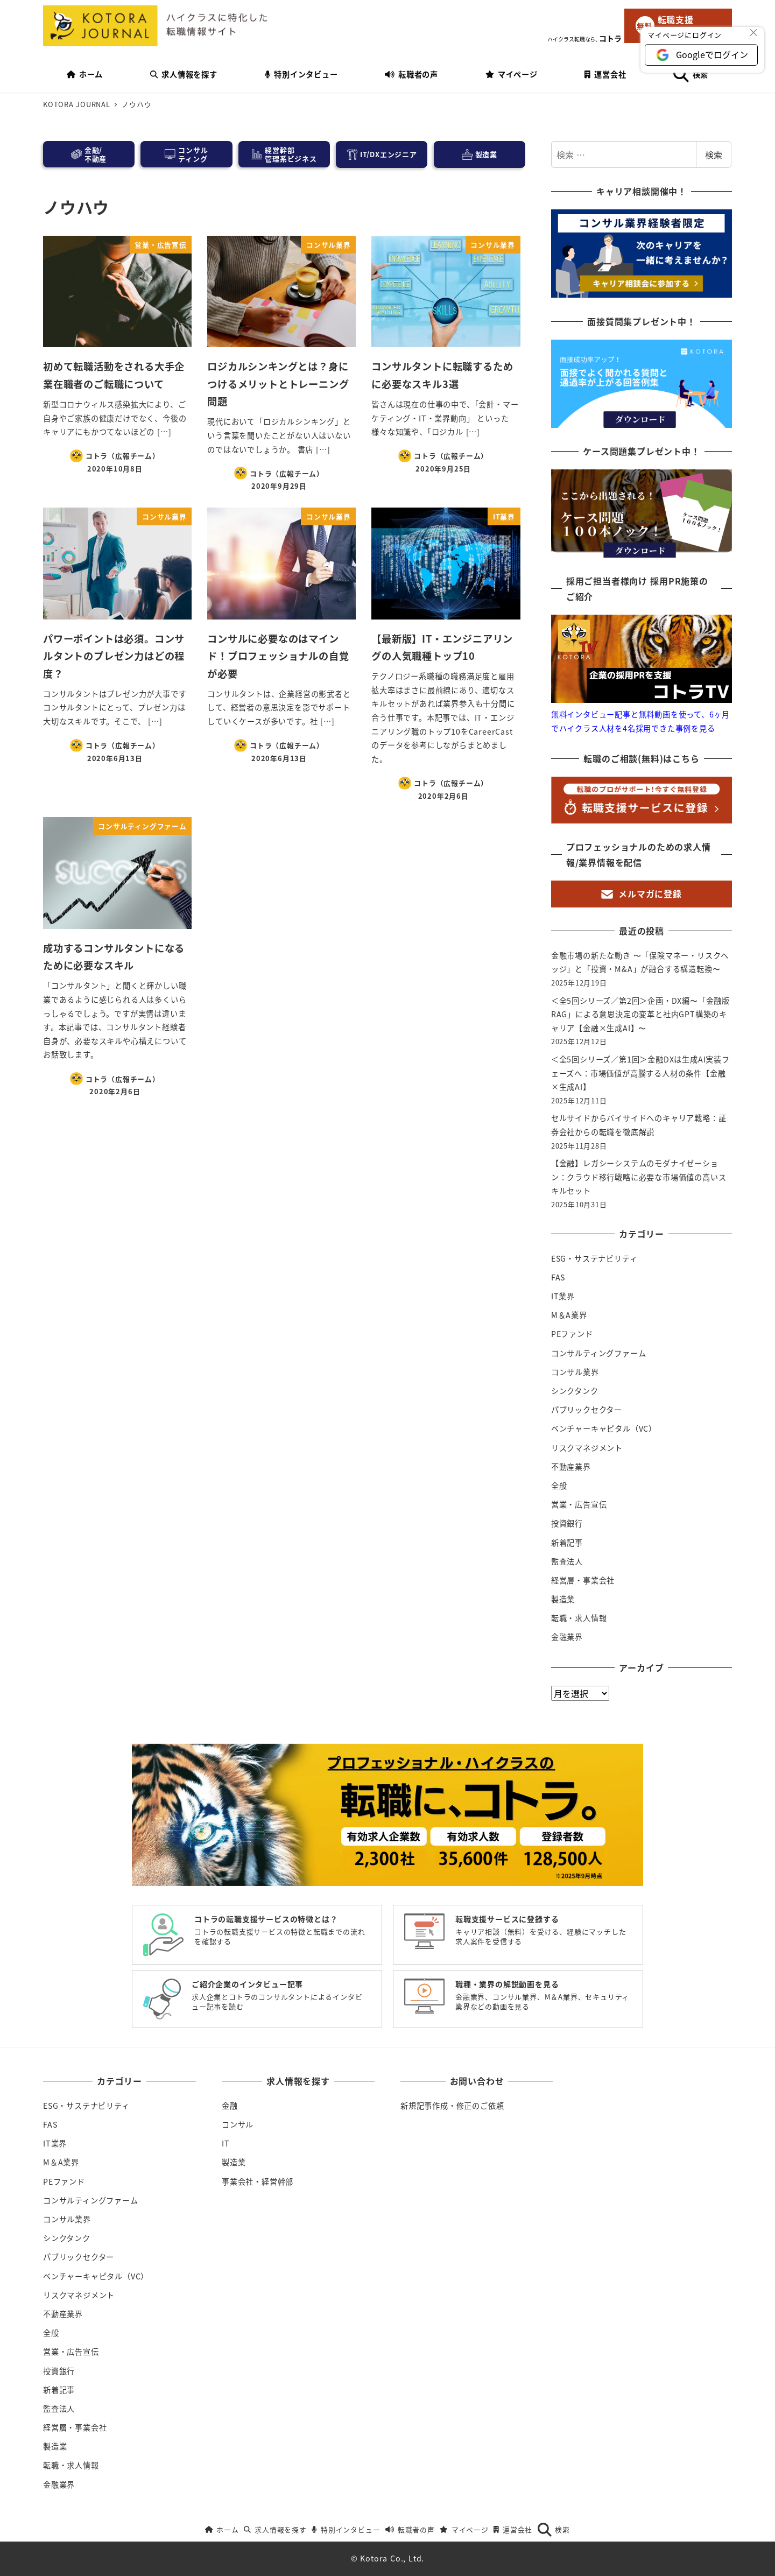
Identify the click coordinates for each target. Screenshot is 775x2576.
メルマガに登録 (641, 893)
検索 (713, 154)
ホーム (222, 2529)
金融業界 (567, 1636)
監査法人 (567, 1561)
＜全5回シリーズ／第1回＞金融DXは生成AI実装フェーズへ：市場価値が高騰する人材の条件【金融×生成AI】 (640, 1073)
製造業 (563, 1599)
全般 (559, 1485)
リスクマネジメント (587, 1447)
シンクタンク (574, 1390)
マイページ (464, 2529)
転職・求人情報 (579, 1618)
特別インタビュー (346, 2529)
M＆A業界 (569, 1315)
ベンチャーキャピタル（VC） (604, 1428)
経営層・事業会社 (583, 1580)
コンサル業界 (575, 1372)
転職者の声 (410, 2529)
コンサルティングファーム (598, 1353)
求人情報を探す (275, 2529)
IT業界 (563, 1296)
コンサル (237, 2124)
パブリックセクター (586, 1409)
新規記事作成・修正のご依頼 (452, 2105)
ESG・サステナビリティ (594, 1258)
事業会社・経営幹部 (257, 2181)
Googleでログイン (712, 54)
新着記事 (567, 1542)
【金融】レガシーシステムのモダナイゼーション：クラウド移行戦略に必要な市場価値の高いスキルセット (639, 1177)
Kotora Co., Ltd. (392, 2558)
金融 (230, 2105)
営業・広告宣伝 (579, 1504)
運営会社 (513, 2529)
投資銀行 (567, 1523)
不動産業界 (571, 1466)
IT (226, 2143)
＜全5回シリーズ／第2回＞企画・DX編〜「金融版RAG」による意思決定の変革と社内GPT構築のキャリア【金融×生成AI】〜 (640, 1014)
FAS (558, 1277)
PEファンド (572, 1333)
